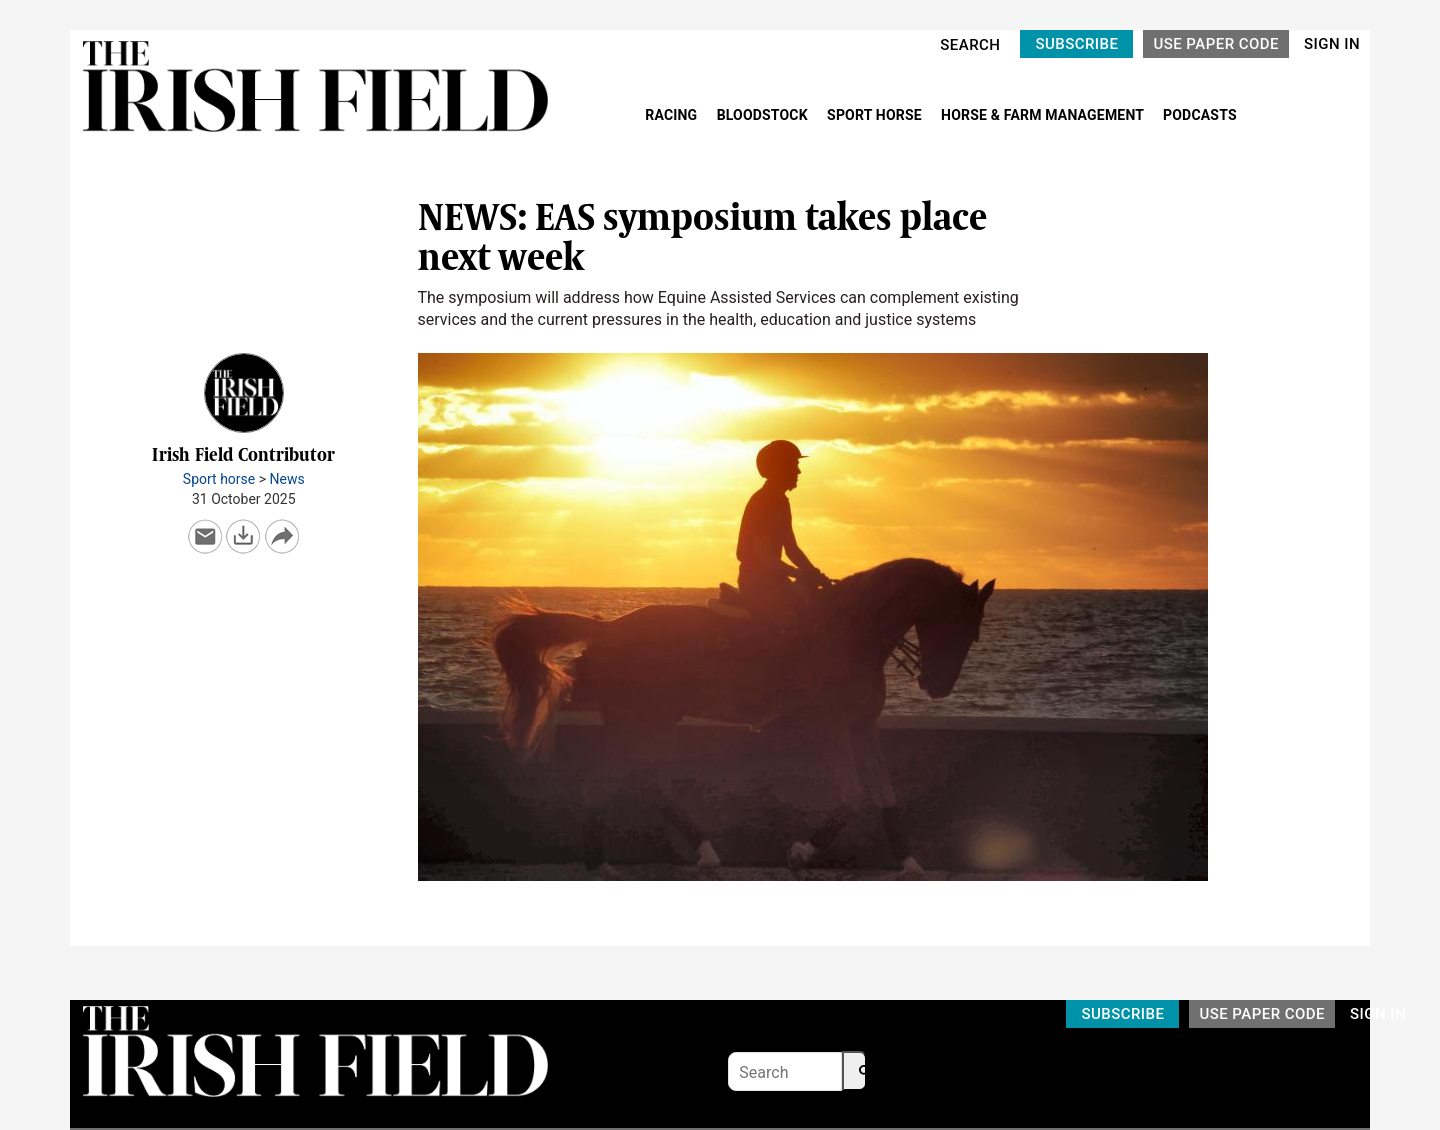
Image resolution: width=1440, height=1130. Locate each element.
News (287, 479)
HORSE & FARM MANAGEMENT (1044, 115)
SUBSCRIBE (1076, 44)
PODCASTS (1200, 115)
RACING (673, 115)
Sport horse (219, 479)
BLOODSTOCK (764, 115)
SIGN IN (1332, 44)
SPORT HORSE (876, 115)
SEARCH (970, 45)
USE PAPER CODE (1216, 44)
